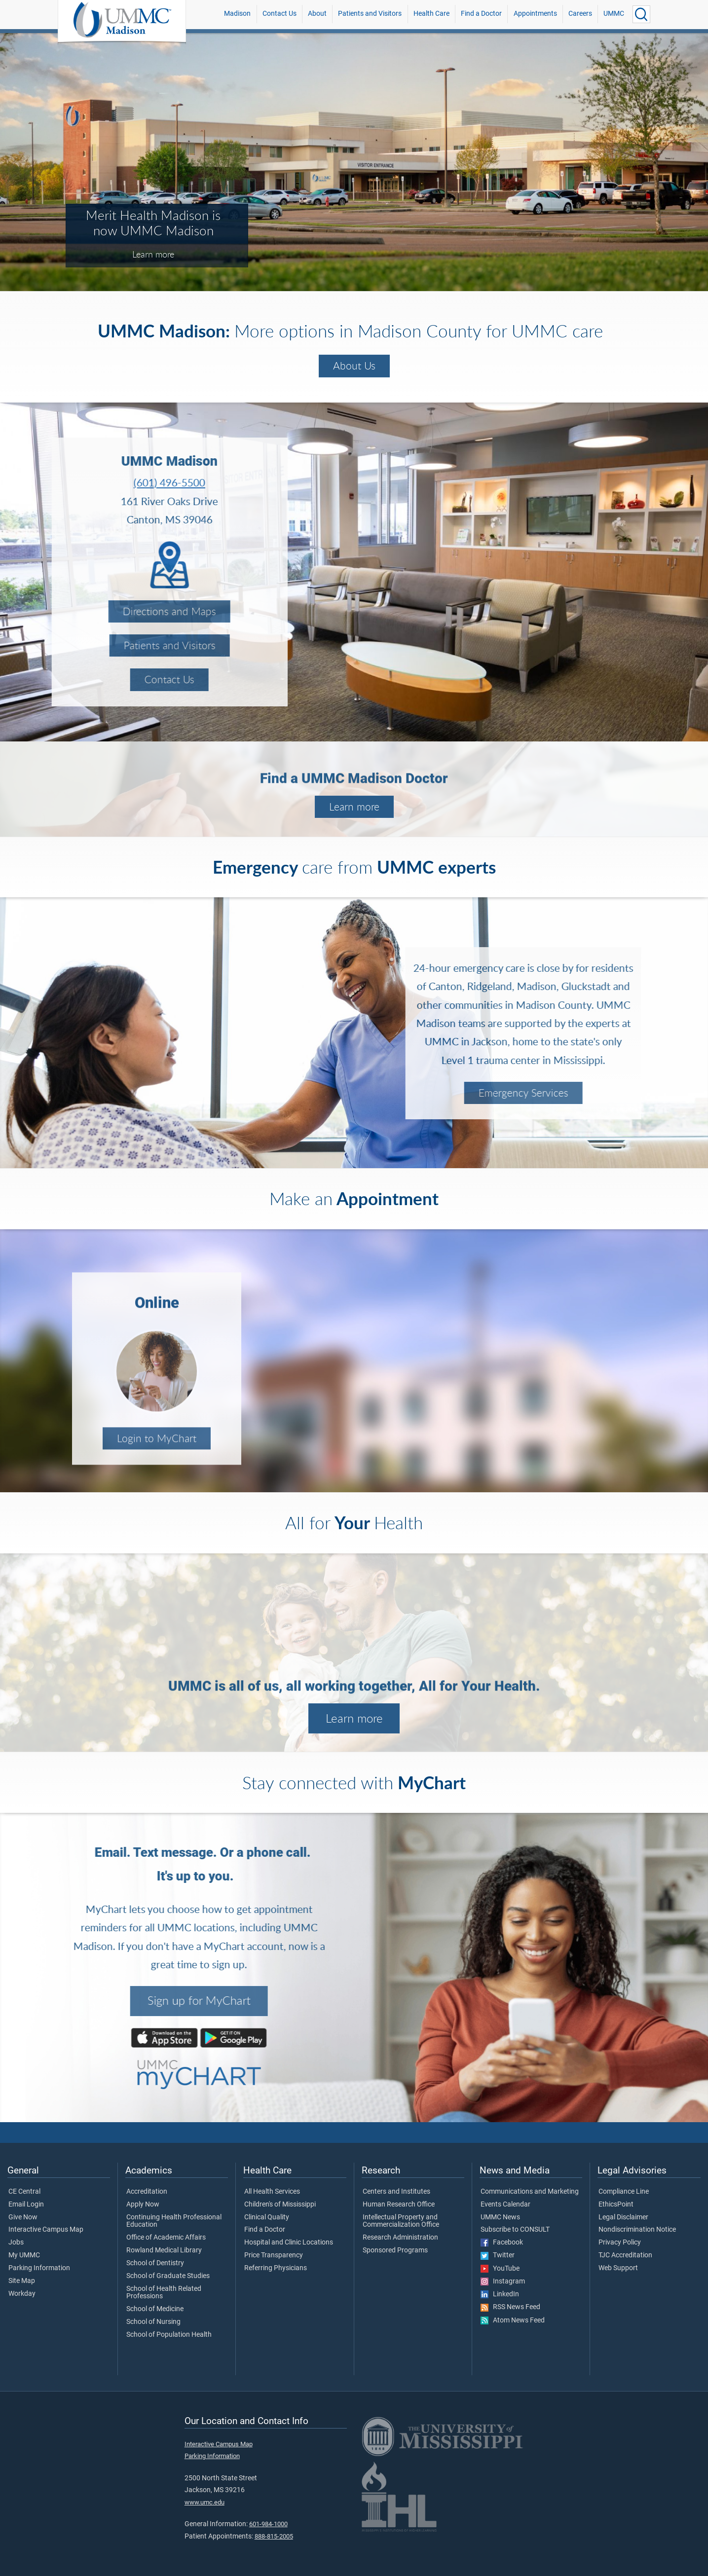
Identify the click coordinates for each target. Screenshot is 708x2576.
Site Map (21, 2281)
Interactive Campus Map (45, 2230)
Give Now (22, 2217)
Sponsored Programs (395, 2250)
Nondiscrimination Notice (637, 2230)
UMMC (613, 14)
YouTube (500, 2269)
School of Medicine (155, 2309)
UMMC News (500, 2217)
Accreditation (146, 2192)
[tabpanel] (354, 161)
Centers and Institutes (396, 2192)
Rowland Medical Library (164, 2250)
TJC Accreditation (625, 2255)
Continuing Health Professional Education (174, 2221)
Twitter (498, 2255)
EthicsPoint (615, 2204)
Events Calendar (505, 2204)
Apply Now (142, 2204)
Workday (22, 2294)
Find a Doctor (481, 14)
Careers (580, 14)
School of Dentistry (155, 2263)
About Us (354, 365)
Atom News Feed (513, 2320)
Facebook (502, 2242)
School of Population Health (169, 2335)
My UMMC (24, 2255)
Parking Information (39, 2268)
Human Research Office (399, 2204)
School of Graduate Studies (168, 2276)
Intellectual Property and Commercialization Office (401, 2221)
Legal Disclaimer (623, 2217)
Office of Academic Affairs (166, 2238)
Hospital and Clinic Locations (288, 2242)
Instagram (503, 2281)
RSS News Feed (510, 2307)
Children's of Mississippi (280, 2204)
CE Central (24, 2192)
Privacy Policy (619, 2242)
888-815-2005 (274, 2536)
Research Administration (400, 2238)
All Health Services (272, 2192)
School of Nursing (153, 2322)
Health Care (431, 14)
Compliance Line (623, 2192)
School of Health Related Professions (163, 2293)
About (317, 14)
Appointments (535, 14)
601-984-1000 (268, 2524)
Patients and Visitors (370, 14)
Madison (237, 14)
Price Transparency (273, 2255)
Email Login (26, 2204)
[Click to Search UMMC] (641, 14)
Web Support (618, 2268)
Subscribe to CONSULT (515, 2230)
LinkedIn (500, 2294)
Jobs (16, 2242)
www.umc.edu (204, 2502)
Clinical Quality (266, 2217)
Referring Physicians (275, 2268)
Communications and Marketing (530, 2192)
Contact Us (279, 14)
